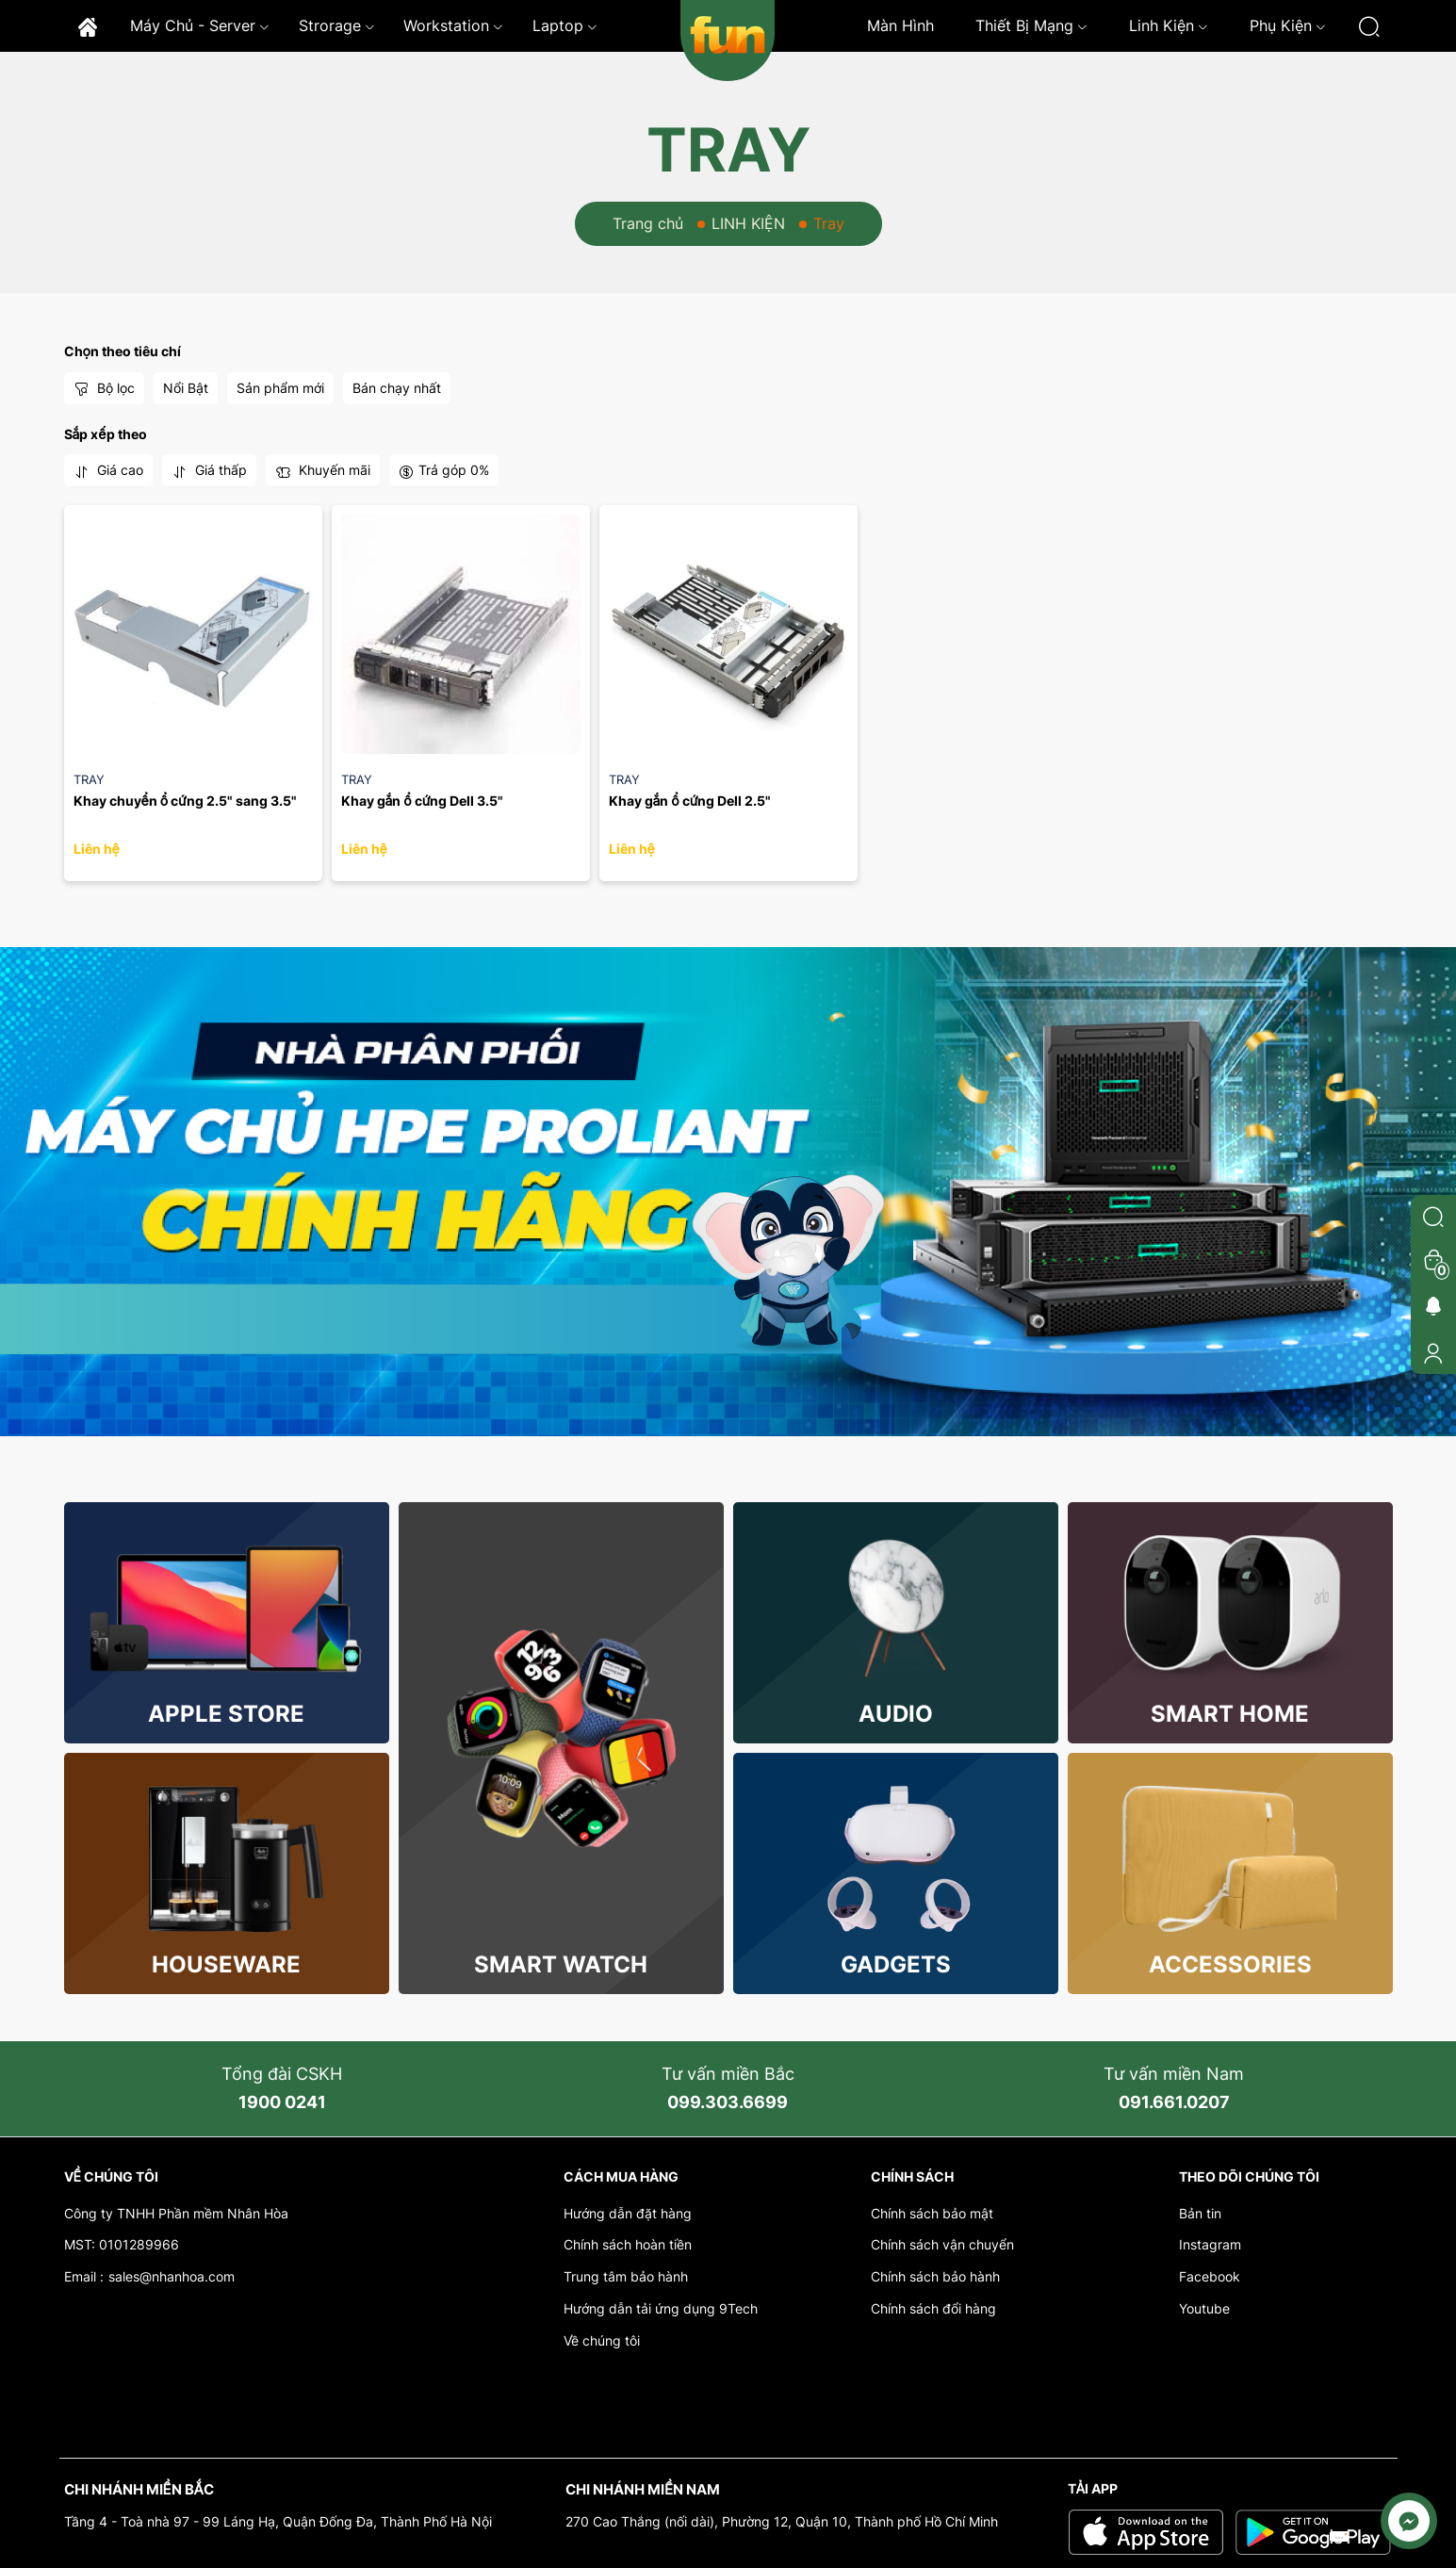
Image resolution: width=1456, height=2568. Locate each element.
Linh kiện (1168, 25)
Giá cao (108, 470)
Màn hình (900, 25)
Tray (89, 779)
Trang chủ (648, 223)
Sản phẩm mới (280, 388)
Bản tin (1200, 2213)
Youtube (1204, 2308)
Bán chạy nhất (396, 388)
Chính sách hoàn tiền (628, 2244)
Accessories (1230, 1964)
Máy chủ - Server (200, 25)
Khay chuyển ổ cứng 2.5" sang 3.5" (185, 801)
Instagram (1210, 2244)
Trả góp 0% (444, 470)
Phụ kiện (1288, 25)
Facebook (1209, 2276)
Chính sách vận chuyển (942, 2244)
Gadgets (896, 1964)
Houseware (226, 1964)
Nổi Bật (185, 388)
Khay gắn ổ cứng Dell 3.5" (422, 801)
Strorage (337, 25)
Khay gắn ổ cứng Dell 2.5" (690, 801)
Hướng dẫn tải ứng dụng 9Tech (661, 2308)
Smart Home (1230, 1713)
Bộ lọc (104, 388)
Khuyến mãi (322, 470)
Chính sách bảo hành (935, 2276)
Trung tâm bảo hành (626, 2276)
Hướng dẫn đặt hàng (628, 2213)
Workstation (453, 25)
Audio (896, 1713)
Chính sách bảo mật (932, 2213)
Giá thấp (209, 470)
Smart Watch (560, 1964)
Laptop (564, 25)
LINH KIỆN (748, 223)
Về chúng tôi (602, 2340)
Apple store (226, 1713)
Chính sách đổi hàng (933, 2308)
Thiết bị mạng (1031, 25)
